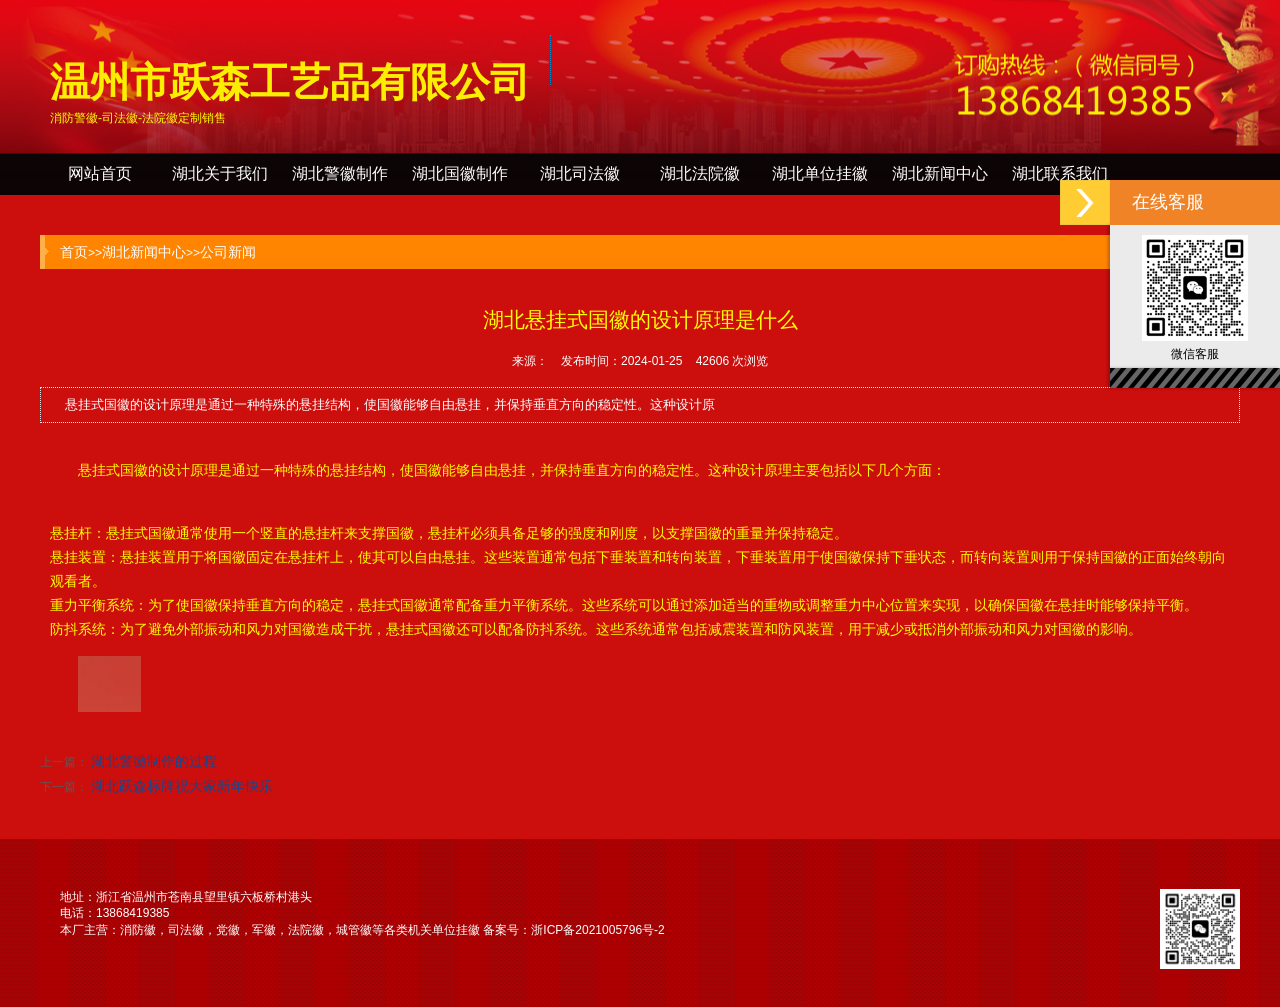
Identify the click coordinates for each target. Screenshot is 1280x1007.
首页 (74, 252)
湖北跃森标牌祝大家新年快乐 (182, 786)
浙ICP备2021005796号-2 (597, 930)
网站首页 (100, 173)
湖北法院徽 (700, 173)
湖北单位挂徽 (820, 173)
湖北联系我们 (1060, 173)
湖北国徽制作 (460, 173)
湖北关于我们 (220, 173)
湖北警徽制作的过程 (154, 761)
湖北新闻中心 (940, 173)
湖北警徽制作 (340, 173)
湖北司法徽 (580, 173)
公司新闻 (228, 252)
